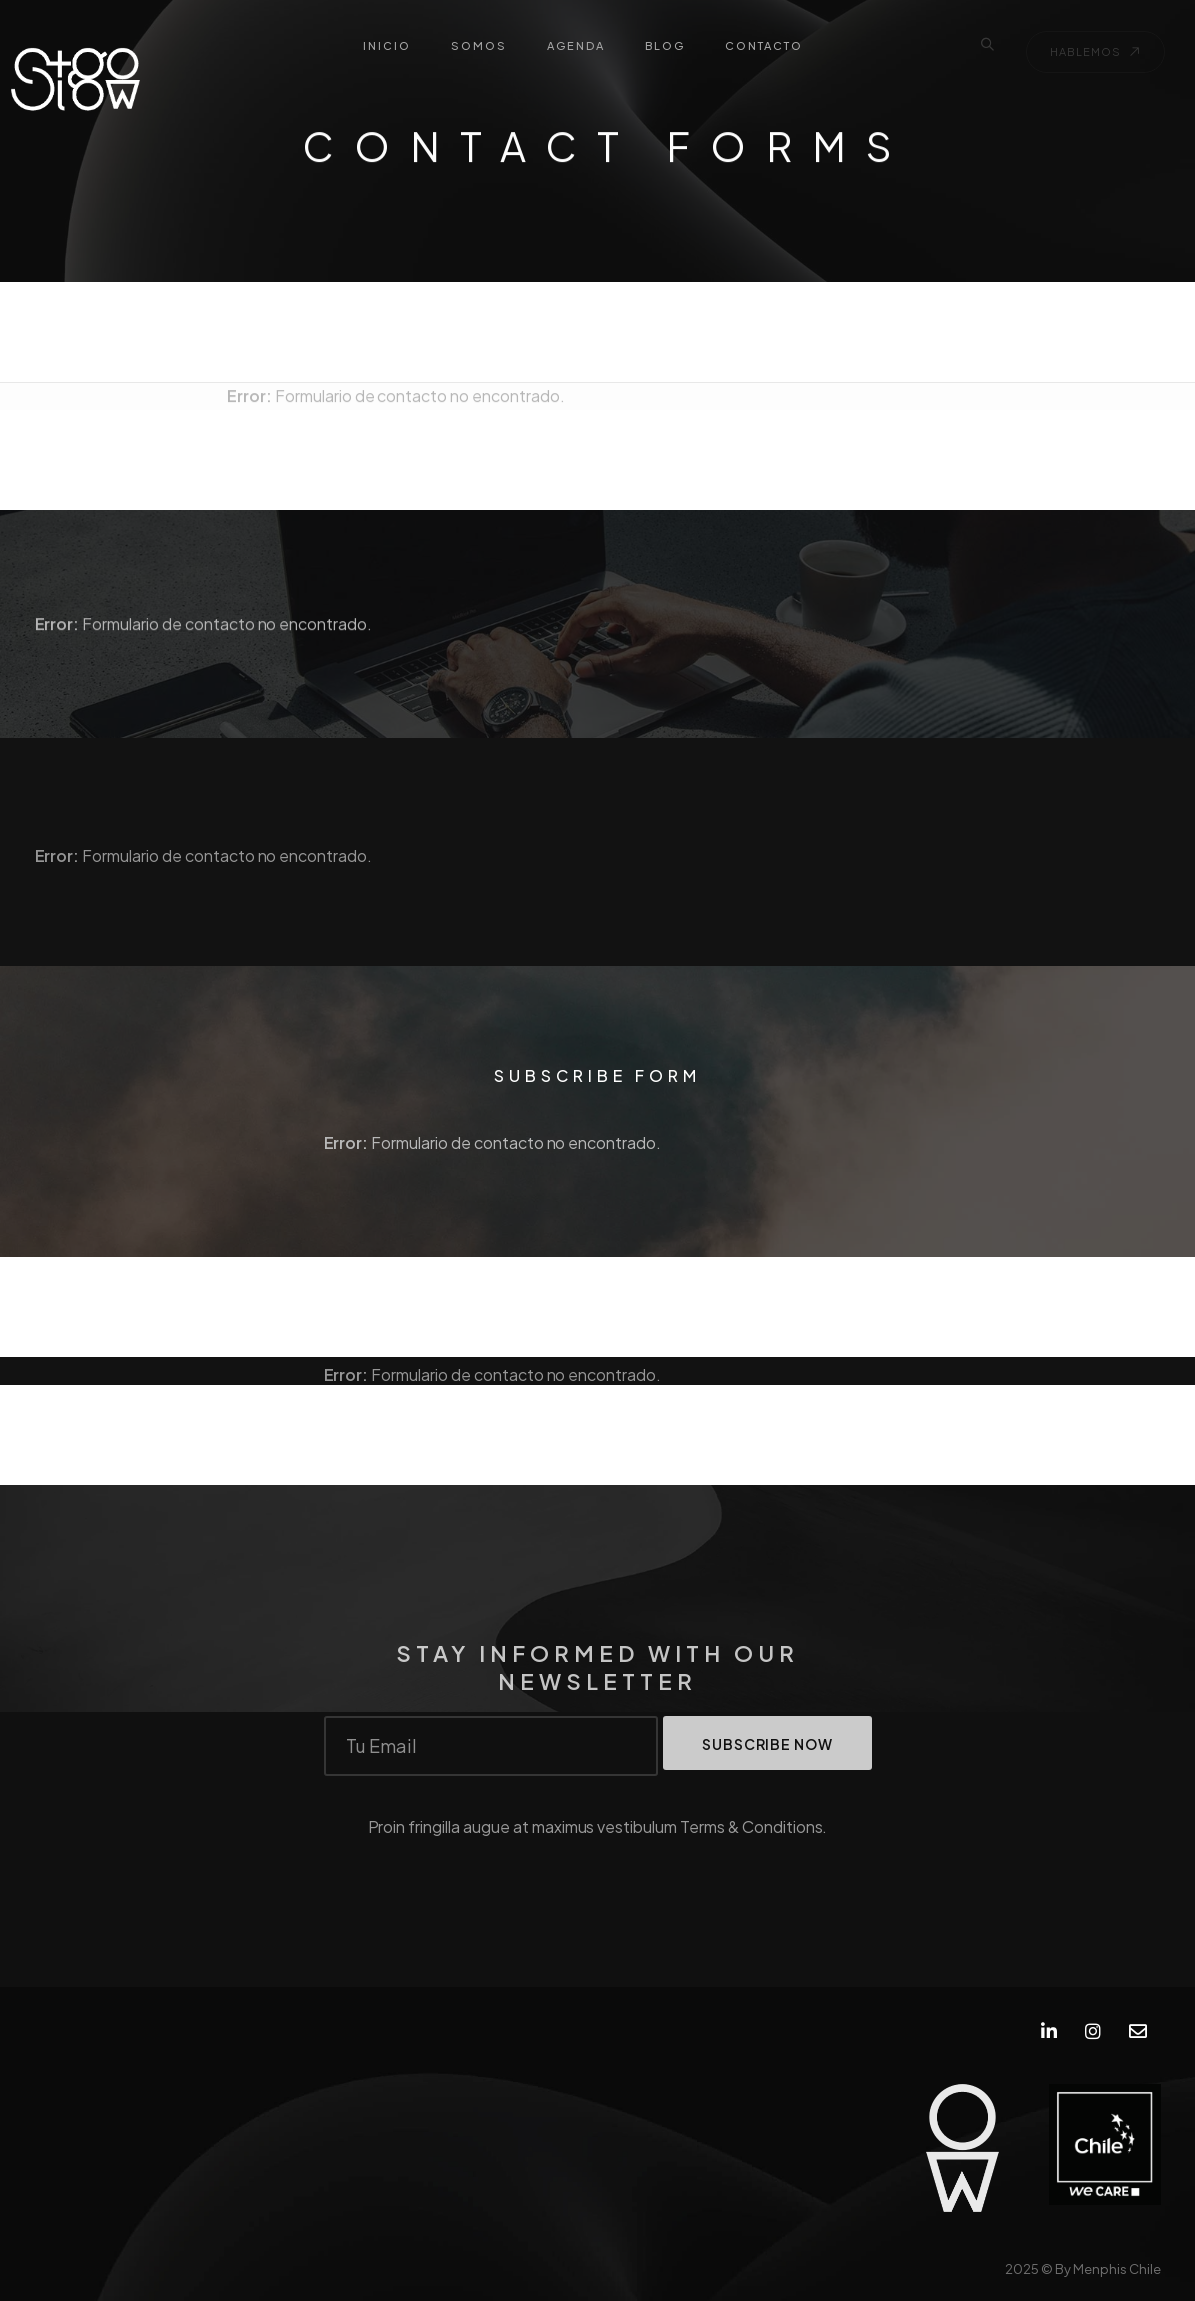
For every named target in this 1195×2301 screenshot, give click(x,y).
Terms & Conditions (751, 1836)
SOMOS (479, 45)
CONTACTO (764, 45)
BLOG (665, 45)
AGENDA (576, 45)
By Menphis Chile (1108, 2269)
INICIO (387, 45)
